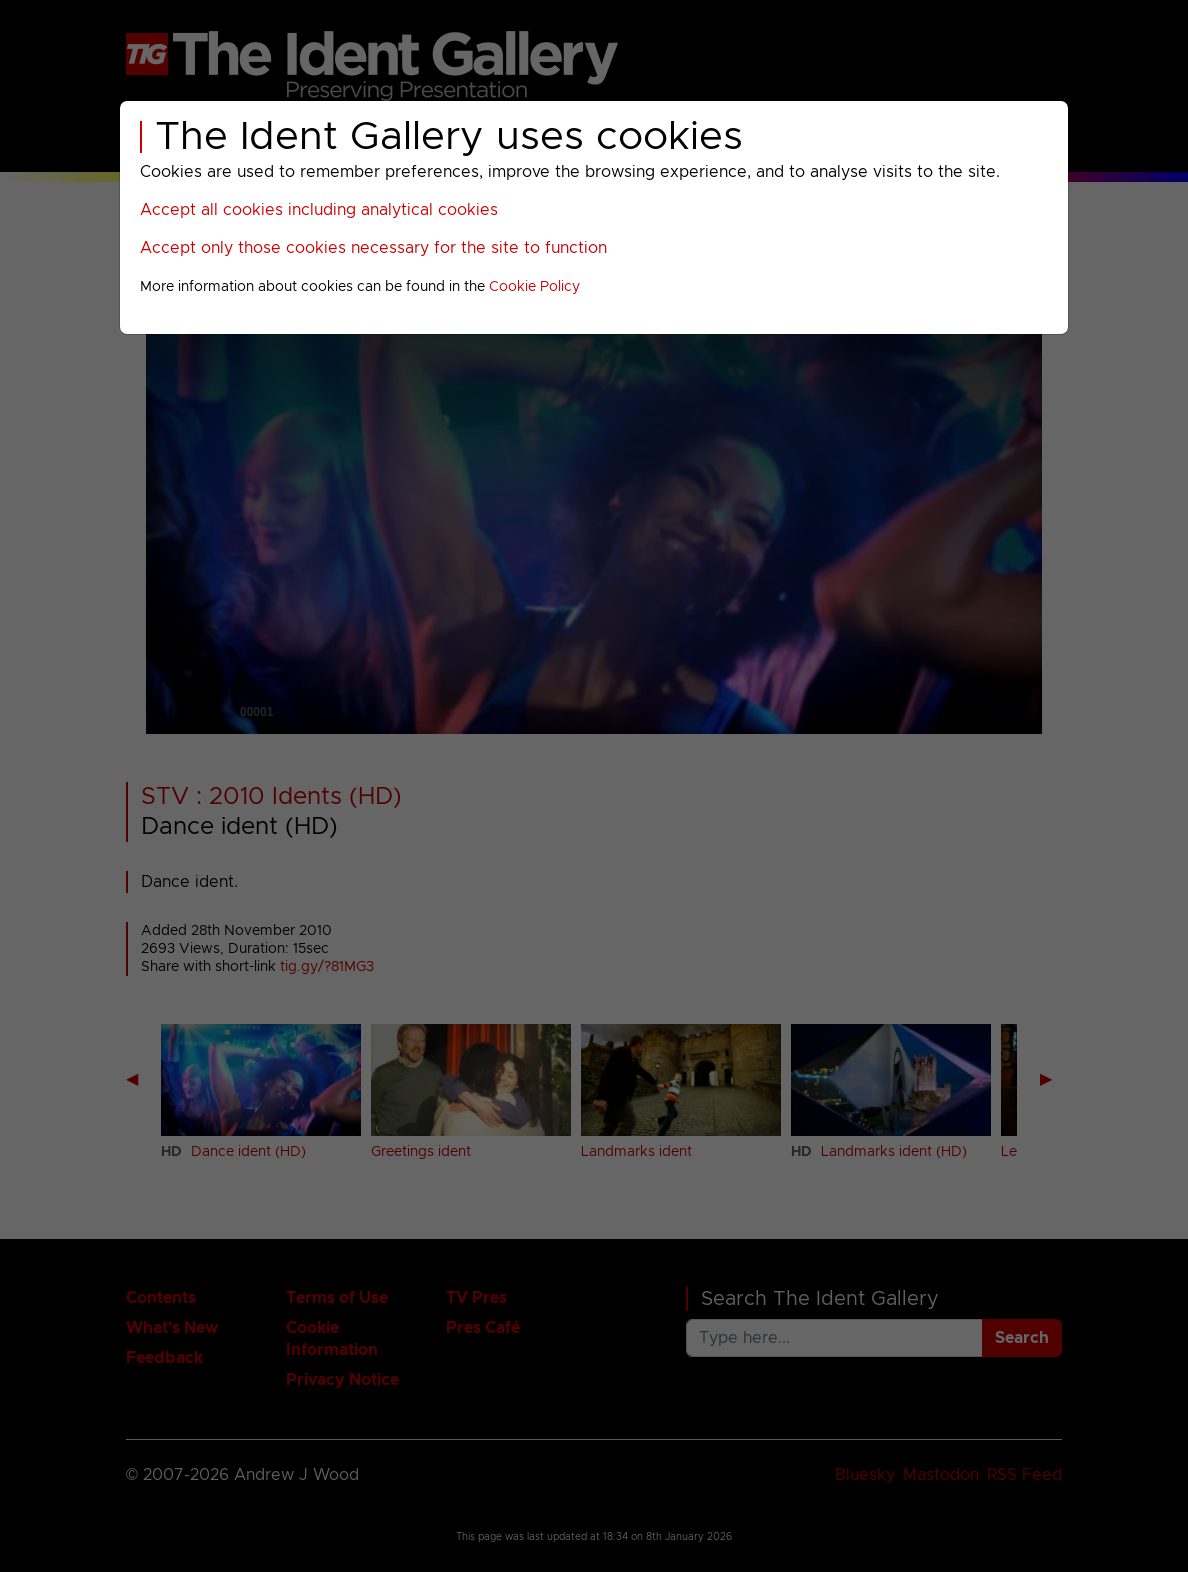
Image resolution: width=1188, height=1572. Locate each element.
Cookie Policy (534, 287)
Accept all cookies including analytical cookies (319, 210)
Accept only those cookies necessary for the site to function (373, 248)
